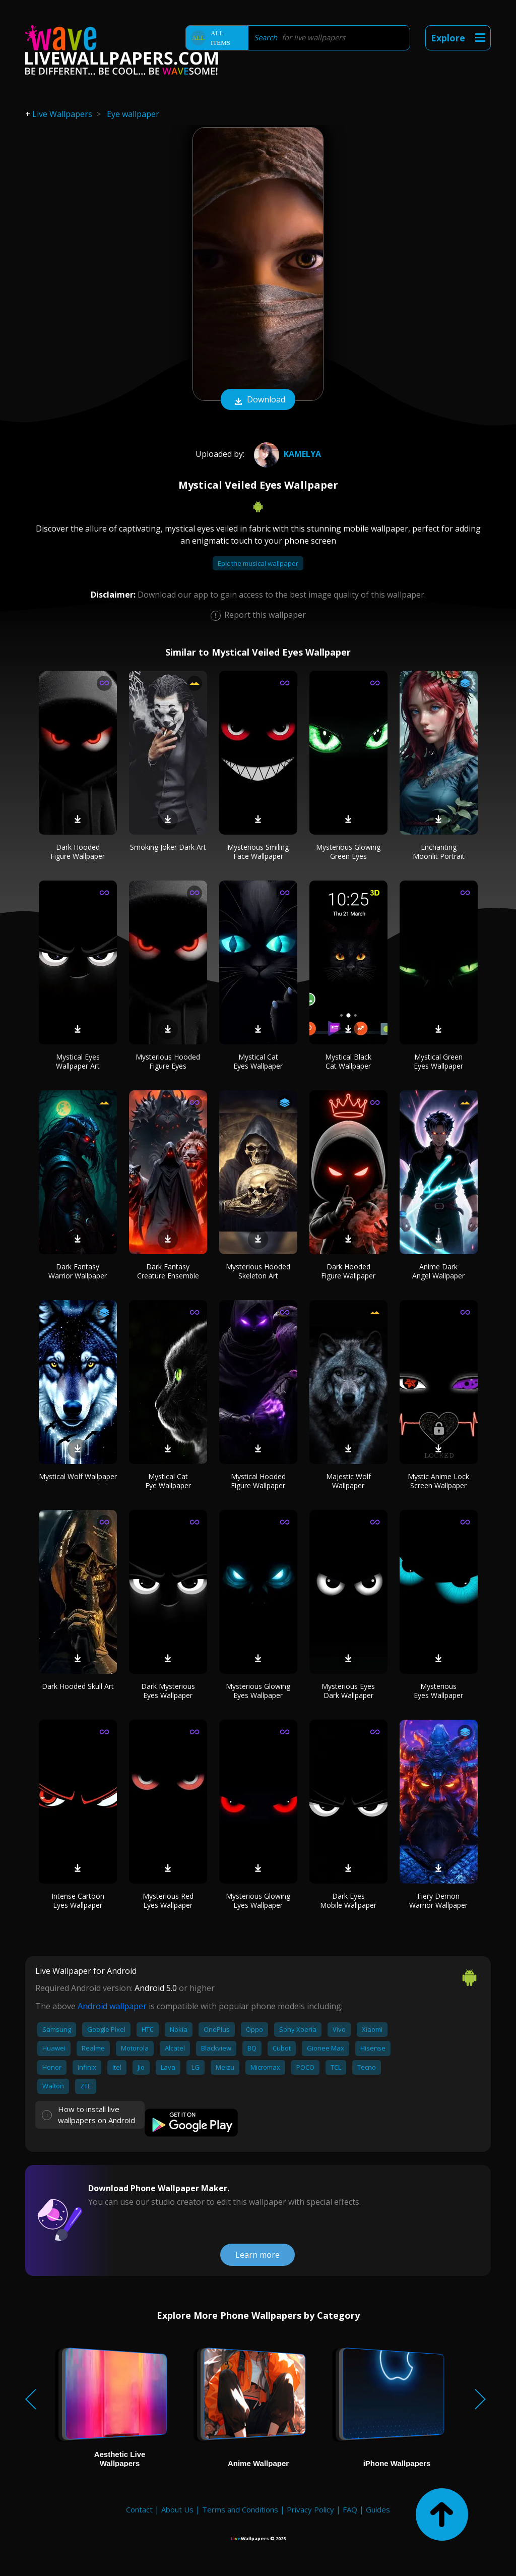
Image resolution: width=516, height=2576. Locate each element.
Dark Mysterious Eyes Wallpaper (168, 1690)
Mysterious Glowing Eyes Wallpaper (258, 1690)
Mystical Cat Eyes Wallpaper (258, 1061)
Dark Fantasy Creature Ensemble (168, 1271)
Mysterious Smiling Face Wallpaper (258, 851)
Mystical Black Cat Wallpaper (348, 1061)
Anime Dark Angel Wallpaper (438, 1271)
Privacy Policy (310, 2509)
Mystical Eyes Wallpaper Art (78, 1061)
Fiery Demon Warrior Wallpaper (438, 1900)
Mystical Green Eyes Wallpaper (438, 1061)
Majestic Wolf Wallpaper (348, 1481)
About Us (177, 2509)
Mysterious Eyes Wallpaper (438, 1690)
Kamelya (286, 453)
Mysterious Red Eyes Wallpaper (168, 1900)
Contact (139, 2509)
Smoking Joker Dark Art (168, 847)
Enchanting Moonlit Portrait (439, 851)
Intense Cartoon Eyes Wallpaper (77, 1900)
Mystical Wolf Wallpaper (78, 1476)
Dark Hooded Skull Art (78, 1686)
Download (258, 400)
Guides (378, 2509)
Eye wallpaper (133, 114)
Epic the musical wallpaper (258, 563)
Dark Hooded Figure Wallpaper (77, 851)
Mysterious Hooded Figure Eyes (168, 1061)
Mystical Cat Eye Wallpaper (168, 1481)
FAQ (350, 2509)
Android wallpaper (112, 2006)
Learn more (257, 2254)
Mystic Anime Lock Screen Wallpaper (438, 1481)
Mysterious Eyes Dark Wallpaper (348, 1690)
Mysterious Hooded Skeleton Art (258, 1271)
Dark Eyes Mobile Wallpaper (348, 1900)
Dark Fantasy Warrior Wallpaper (77, 1271)
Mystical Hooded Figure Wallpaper (258, 1481)
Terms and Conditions (240, 2509)
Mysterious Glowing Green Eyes (348, 851)
